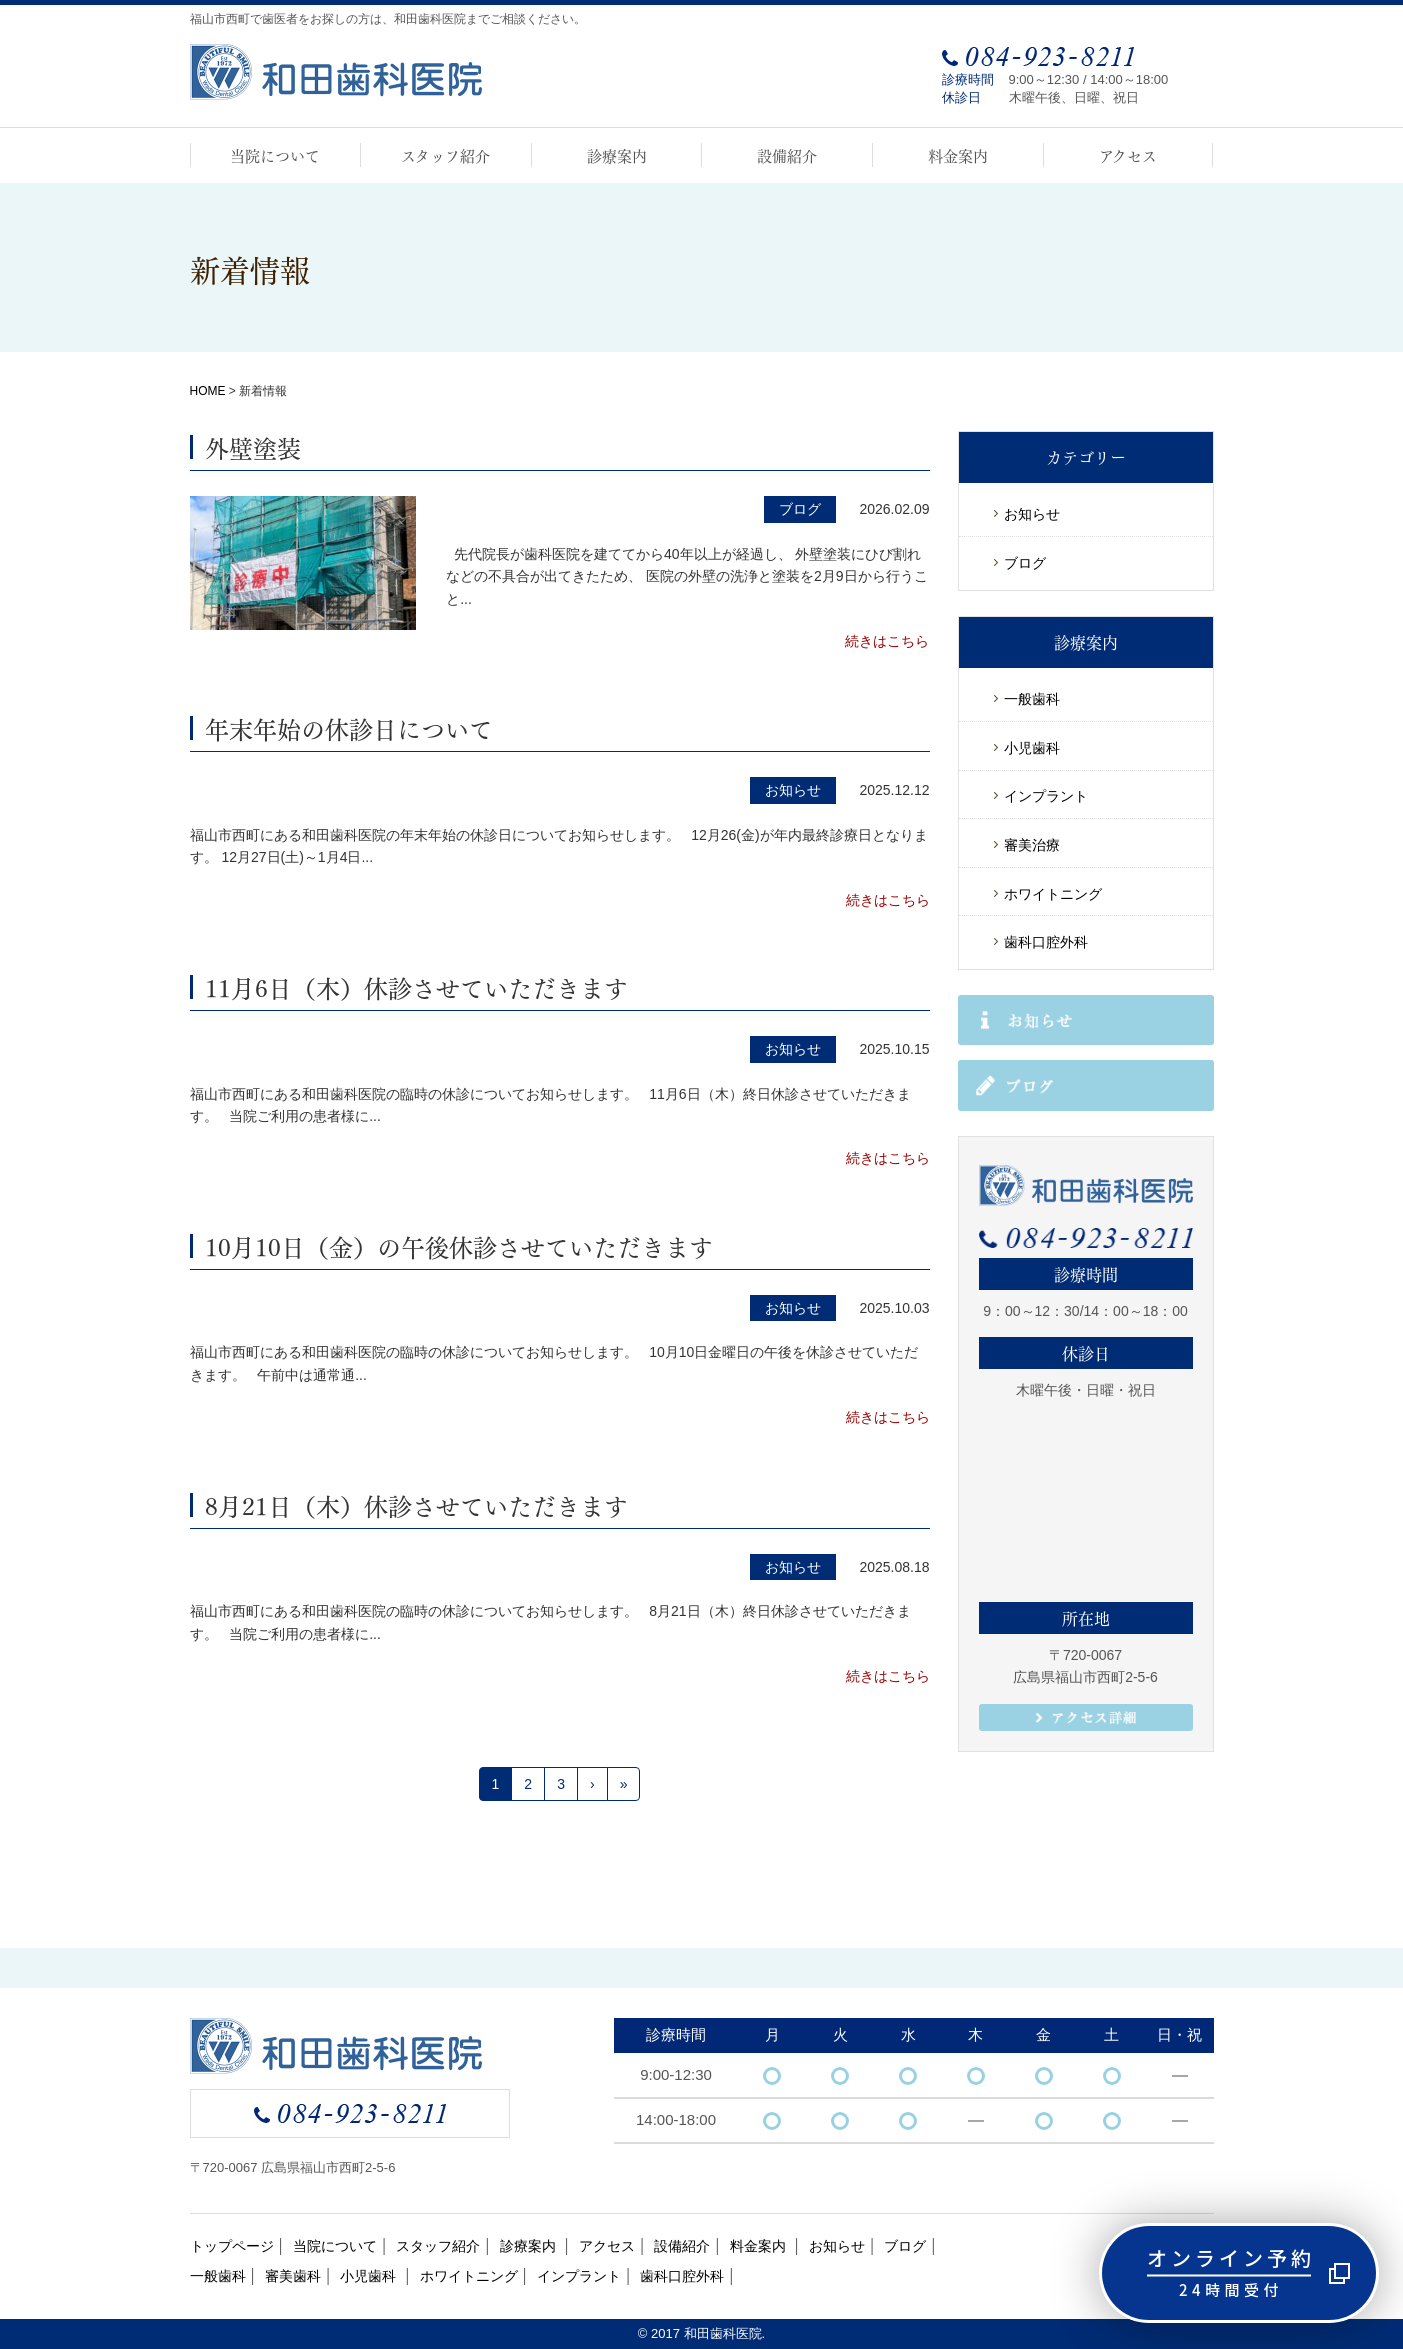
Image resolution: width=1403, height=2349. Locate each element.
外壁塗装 (253, 446)
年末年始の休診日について (349, 727)
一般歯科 (1032, 699)
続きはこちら (887, 641)
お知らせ (1032, 514)
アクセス (1128, 155)
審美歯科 (293, 2276)
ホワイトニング (1053, 894)
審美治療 (1032, 845)
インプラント (1046, 796)
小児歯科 (1032, 748)
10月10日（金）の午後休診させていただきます (459, 1245)
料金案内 (958, 155)
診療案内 (617, 155)
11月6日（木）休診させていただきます (416, 986)
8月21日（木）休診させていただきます (416, 1504)
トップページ (232, 2246)
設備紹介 (787, 155)
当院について (275, 155)
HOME (208, 391)
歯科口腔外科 (1046, 942)
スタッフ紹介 (445, 155)
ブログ (1025, 563)
